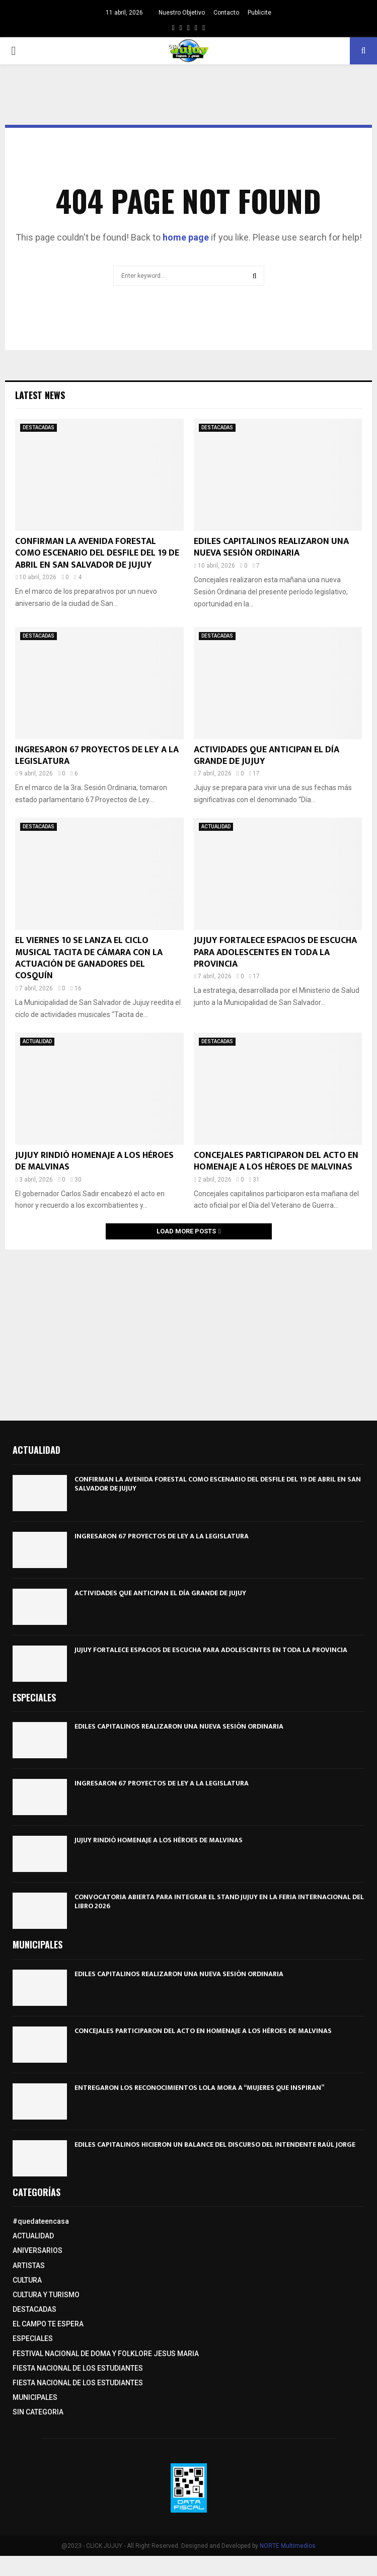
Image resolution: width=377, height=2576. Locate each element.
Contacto (226, 12)
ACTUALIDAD (216, 826)
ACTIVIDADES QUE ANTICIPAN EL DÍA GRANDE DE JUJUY (266, 755)
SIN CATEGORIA (38, 2412)
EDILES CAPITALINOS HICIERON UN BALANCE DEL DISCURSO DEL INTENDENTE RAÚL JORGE (214, 2144)
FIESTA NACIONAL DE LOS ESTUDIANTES (78, 2368)
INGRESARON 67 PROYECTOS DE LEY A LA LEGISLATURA (97, 755)
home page (186, 237)
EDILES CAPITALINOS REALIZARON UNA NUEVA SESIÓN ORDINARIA (271, 547)
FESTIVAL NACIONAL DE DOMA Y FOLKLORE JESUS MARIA (106, 2354)
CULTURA (27, 2280)
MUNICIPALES (35, 2397)
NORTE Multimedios (288, 2545)
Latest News (40, 395)
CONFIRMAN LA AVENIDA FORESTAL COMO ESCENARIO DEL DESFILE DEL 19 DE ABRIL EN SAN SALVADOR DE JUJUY (97, 553)
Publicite (259, 12)
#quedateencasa (41, 2221)
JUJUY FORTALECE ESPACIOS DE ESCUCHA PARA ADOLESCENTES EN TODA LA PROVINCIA (275, 952)
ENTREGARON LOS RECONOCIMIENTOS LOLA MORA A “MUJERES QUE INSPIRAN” (199, 2087)
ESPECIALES (33, 2338)
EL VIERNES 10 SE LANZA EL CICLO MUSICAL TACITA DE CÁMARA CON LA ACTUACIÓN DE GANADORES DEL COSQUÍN (89, 958)
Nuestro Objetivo (182, 12)
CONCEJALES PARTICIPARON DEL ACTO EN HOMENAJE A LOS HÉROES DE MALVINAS (276, 1161)
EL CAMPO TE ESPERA (48, 2324)
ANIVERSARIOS (37, 2250)
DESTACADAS (38, 427)
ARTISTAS (29, 2265)
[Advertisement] (188, 1330)
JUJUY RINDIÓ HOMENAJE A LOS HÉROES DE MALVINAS (94, 1161)
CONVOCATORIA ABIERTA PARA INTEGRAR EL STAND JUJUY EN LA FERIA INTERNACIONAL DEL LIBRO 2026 (219, 1901)
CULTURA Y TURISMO (46, 2295)
